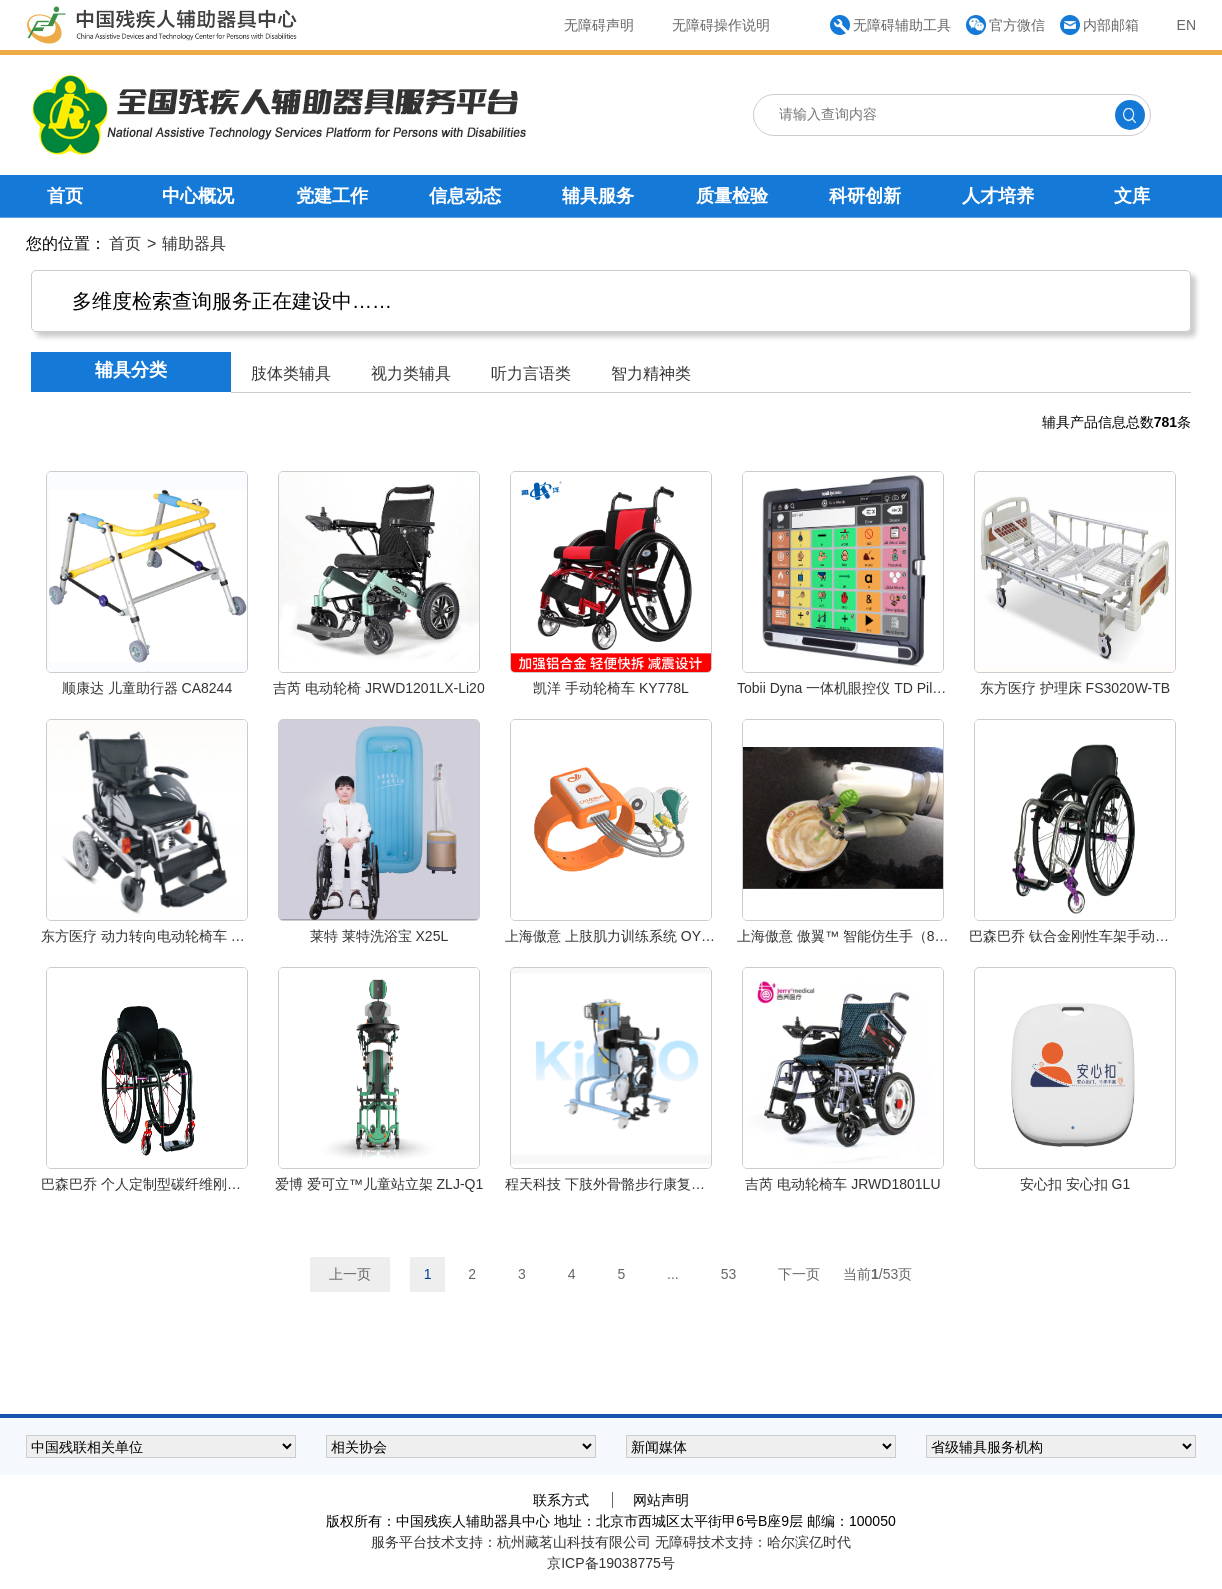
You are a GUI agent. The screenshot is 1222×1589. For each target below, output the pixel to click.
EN (1186, 25)
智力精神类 (651, 373)
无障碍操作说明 (721, 25)
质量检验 (732, 196)
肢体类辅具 (291, 373)
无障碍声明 (599, 25)
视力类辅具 (411, 373)
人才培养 (998, 196)
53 (729, 1274)
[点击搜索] (1130, 115)
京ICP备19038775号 (611, 1563)
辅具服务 (598, 196)
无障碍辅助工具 (902, 25)
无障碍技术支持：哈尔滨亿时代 (753, 1542)
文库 (1132, 196)
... (673, 1274)
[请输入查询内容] (909, 114)
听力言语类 (531, 373)
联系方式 (561, 1500)
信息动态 (465, 196)
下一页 (799, 1274)
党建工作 (332, 196)
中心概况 (198, 196)
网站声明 (661, 1500)
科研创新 (865, 196)
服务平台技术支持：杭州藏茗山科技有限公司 (513, 1542)
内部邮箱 (1111, 25)
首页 (65, 196)
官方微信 (1017, 25)
